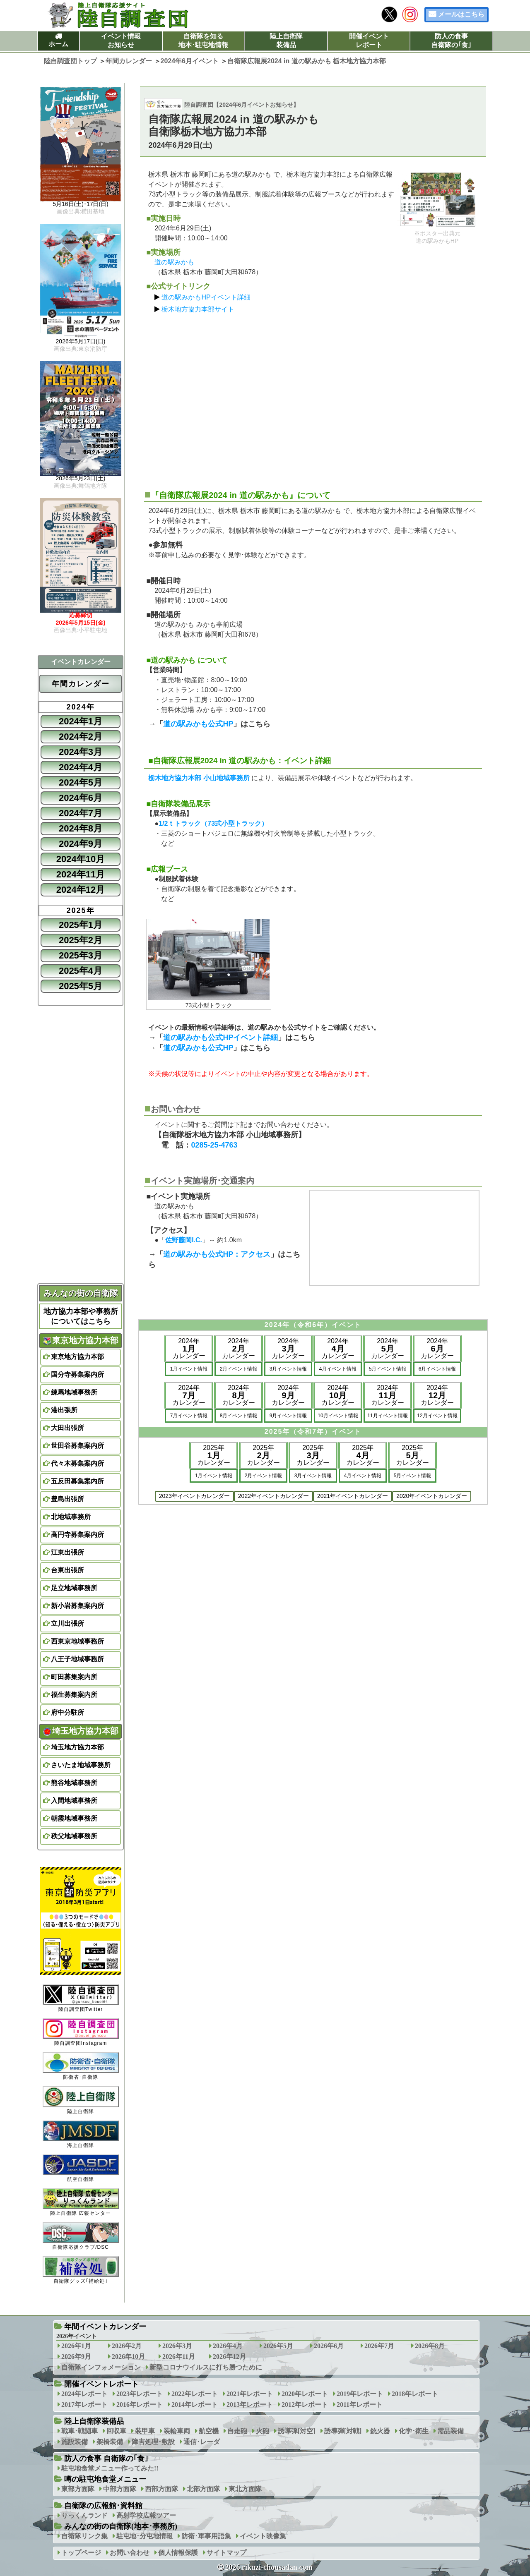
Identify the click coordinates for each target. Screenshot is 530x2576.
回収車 (116, 2431)
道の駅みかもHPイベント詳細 (205, 297)
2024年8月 (80, 828)
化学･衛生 (414, 2431)
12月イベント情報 (437, 1416)
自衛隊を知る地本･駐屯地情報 (203, 40)
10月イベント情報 (338, 1416)
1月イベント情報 (189, 1369)
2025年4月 (80, 971)
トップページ (81, 2552)
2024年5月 (80, 782)
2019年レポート (360, 2393)
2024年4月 (80, 767)
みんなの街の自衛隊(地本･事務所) (120, 2526)
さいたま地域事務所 (81, 1764)
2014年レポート (194, 2404)
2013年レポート (249, 2404)
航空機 (209, 2431)
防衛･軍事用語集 (206, 2536)
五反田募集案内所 (77, 1481)
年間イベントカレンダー (105, 2326)
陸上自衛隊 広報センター (81, 2202)
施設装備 (74, 2441)
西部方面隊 (161, 2488)
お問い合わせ (129, 2552)
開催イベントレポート (369, 40)
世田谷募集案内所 (77, 1445)
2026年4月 (228, 2345)
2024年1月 (80, 721)
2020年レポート (305, 2393)
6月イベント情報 (437, 1369)
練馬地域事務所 (74, 1392)
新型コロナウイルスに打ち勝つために (205, 2367)
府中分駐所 (67, 1712)
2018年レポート (415, 2393)
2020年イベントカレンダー (431, 1496)
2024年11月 (80, 874)
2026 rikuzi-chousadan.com (268, 2567)
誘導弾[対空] (297, 2431)
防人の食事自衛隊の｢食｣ (451, 40)
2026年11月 (178, 2356)
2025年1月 (80, 925)
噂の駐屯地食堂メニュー (105, 2479)
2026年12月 (229, 2356)
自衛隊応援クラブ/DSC (81, 2236)
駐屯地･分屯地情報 (144, 2536)
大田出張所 (67, 1427)
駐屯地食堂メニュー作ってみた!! (110, 2468)
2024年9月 (80, 844)
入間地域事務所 (74, 1800)
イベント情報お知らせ (121, 40)
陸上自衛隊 (81, 2100)
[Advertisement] (313, 398)
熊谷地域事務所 (74, 1782)
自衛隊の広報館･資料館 (103, 2506)
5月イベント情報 (388, 1369)
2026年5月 (278, 2345)
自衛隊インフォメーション (101, 2367)
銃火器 (380, 2431)
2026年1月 (76, 2345)
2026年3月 (177, 2345)
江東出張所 (67, 1552)
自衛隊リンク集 (84, 2536)
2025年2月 (80, 940)
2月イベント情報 (239, 1369)
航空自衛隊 (81, 2168)
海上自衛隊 (81, 2134)
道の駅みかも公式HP (198, 724)
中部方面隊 (119, 2488)
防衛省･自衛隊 (81, 2066)
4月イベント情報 (338, 1369)
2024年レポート (84, 2393)
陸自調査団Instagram (81, 2032)
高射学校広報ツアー (146, 2515)
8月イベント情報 (239, 1416)
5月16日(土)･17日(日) (80, 204)
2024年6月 (80, 798)
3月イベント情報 (288, 1369)
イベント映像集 (263, 2536)
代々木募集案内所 (77, 1463)
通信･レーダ (201, 2441)
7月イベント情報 (189, 1416)
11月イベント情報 (387, 1416)
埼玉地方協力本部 (80, 1730)
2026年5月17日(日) (80, 341)
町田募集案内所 (74, 1676)
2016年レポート (139, 2404)
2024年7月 (80, 813)
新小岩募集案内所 (77, 1605)
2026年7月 (379, 2345)
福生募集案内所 (74, 1694)
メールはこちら (461, 14)
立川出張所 (67, 1623)
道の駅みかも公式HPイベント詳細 (220, 1037)
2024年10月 (80, 859)
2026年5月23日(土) (80, 478)
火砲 (262, 2431)
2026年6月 (329, 2345)
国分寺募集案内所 (77, 1374)
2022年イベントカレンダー (273, 1496)
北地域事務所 (71, 1516)
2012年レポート (305, 2404)
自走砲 (237, 2431)
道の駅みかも (174, 262)
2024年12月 (80, 889)
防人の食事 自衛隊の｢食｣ (106, 2458)
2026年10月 (128, 2356)
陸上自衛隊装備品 (286, 40)
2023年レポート (139, 2393)
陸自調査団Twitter (81, 1998)
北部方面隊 (203, 2488)
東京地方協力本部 (80, 1340)
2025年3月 (80, 955)
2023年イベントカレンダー (194, 1496)
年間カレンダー (81, 684)
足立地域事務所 (74, 1587)
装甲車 (145, 2431)
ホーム (58, 44)
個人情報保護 (178, 2552)
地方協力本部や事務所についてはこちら (80, 1316)
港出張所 (64, 1410)
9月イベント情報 (288, 1416)
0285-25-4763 (214, 1145)
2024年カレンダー (188, 1348)
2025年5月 (80, 986)
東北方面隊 (245, 2488)
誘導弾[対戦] (343, 2431)
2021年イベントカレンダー (352, 1496)
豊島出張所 (67, 1498)
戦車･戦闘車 (79, 2431)
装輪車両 (177, 2431)
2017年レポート (84, 2404)
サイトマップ (226, 2552)
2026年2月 (127, 2345)
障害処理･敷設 (153, 2441)
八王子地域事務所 (77, 1659)
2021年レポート (249, 2393)
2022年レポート (194, 2393)
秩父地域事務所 (74, 1836)
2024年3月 (80, 752)
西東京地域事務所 (77, 1641)
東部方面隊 (77, 2488)
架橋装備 (109, 2441)
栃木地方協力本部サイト (197, 309)
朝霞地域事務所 (74, 1818)
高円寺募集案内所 (77, 1534)
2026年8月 (430, 2345)
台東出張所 (67, 1570)
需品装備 (450, 2431)
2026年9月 (76, 2356)
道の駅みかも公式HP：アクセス (216, 1254)
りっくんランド (84, 2515)
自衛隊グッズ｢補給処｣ (81, 2270)
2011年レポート (360, 2404)
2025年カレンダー (213, 1455)
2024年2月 (80, 736)
